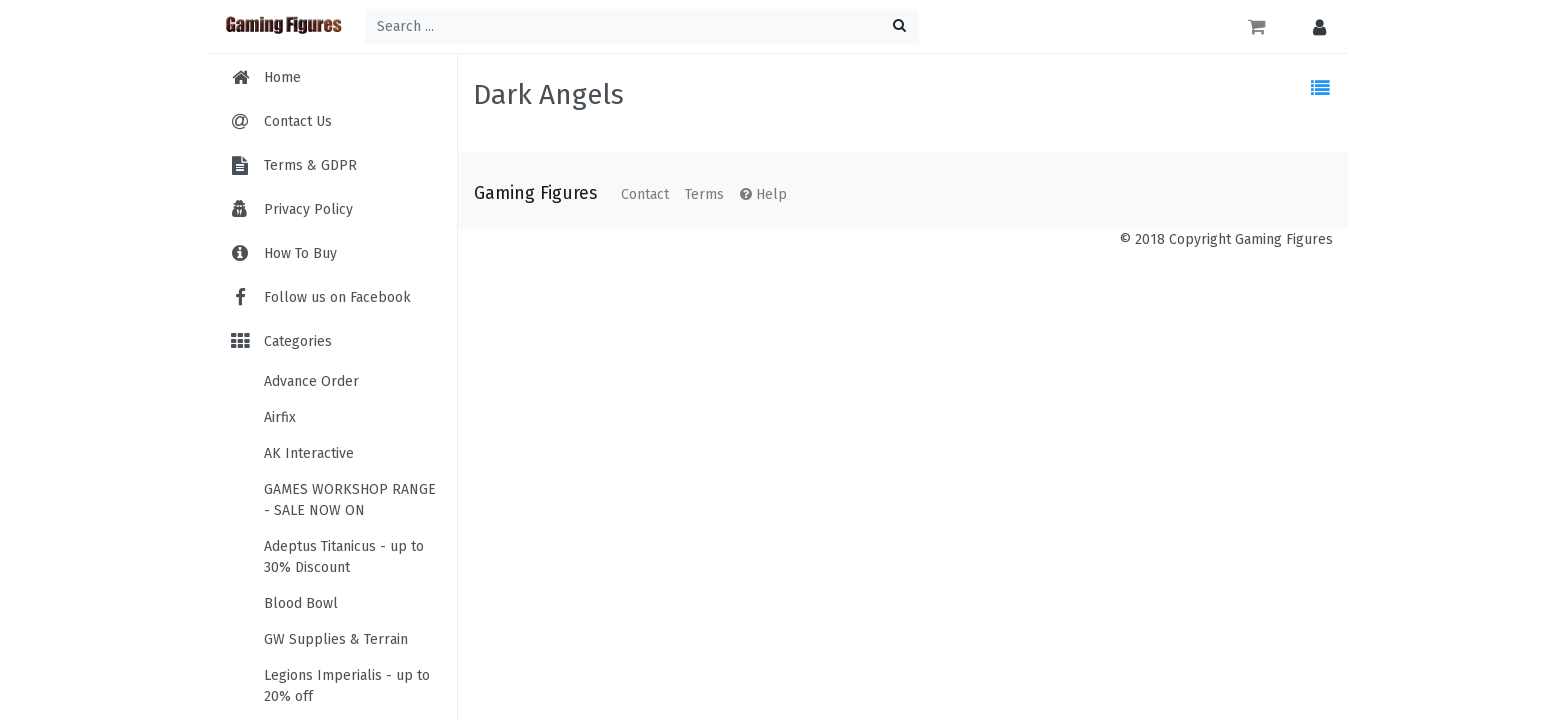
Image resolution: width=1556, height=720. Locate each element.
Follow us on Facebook (319, 297)
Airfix (280, 417)
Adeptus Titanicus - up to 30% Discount (344, 557)
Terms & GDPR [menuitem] (310, 165)
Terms (704, 194)
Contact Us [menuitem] (298, 121)
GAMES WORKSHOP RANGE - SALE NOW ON (350, 500)
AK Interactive (309, 453)
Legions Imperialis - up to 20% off (347, 686)
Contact (645, 194)
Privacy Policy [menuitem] (308, 209)
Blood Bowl (301, 603)
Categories (280, 341)
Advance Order (311, 381)
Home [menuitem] (282, 77)
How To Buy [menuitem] (300, 253)
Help (763, 194)
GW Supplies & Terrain (336, 639)
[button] (1314, 26)
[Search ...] (642, 26)
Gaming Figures (535, 193)
